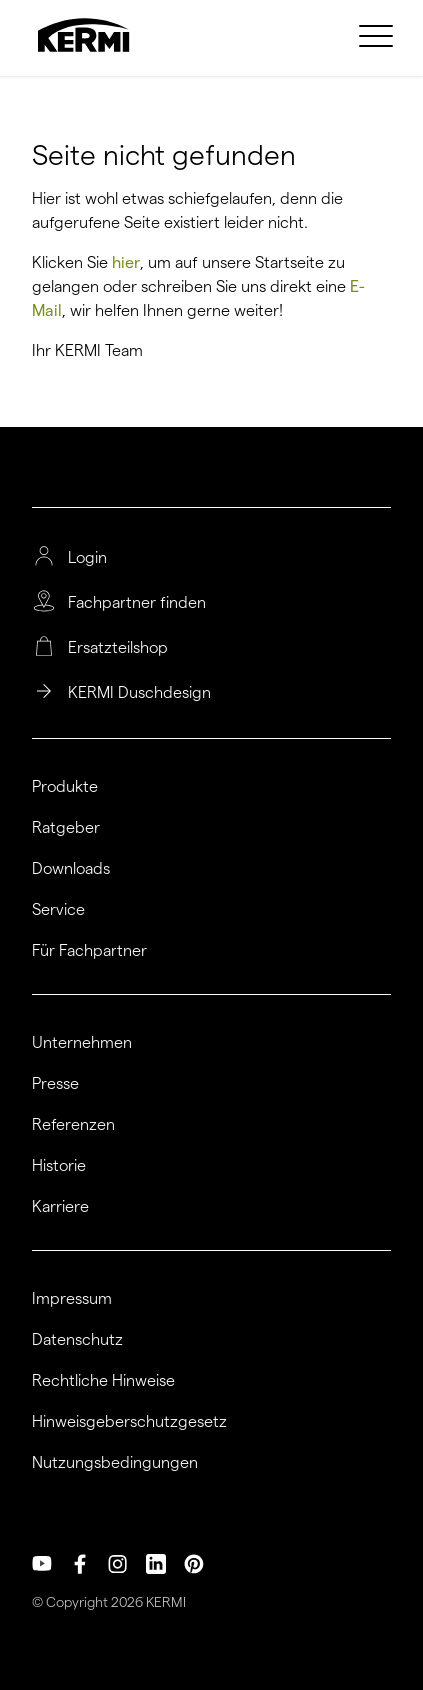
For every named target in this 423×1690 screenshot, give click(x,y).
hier (126, 262)
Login (87, 558)
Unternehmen (82, 1043)
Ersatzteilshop (118, 648)
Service (58, 910)
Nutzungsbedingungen (115, 1463)
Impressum (72, 1299)
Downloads (71, 869)
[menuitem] (379, 35)
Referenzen (73, 1125)
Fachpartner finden (137, 603)
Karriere (60, 1207)
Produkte (65, 787)
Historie (59, 1166)
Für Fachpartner (89, 951)
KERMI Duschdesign (139, 693)
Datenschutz (77, 1340)
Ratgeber (66, 828)
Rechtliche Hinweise (103, 1381)
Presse (55, 1084)
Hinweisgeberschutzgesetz (129, 1422)
